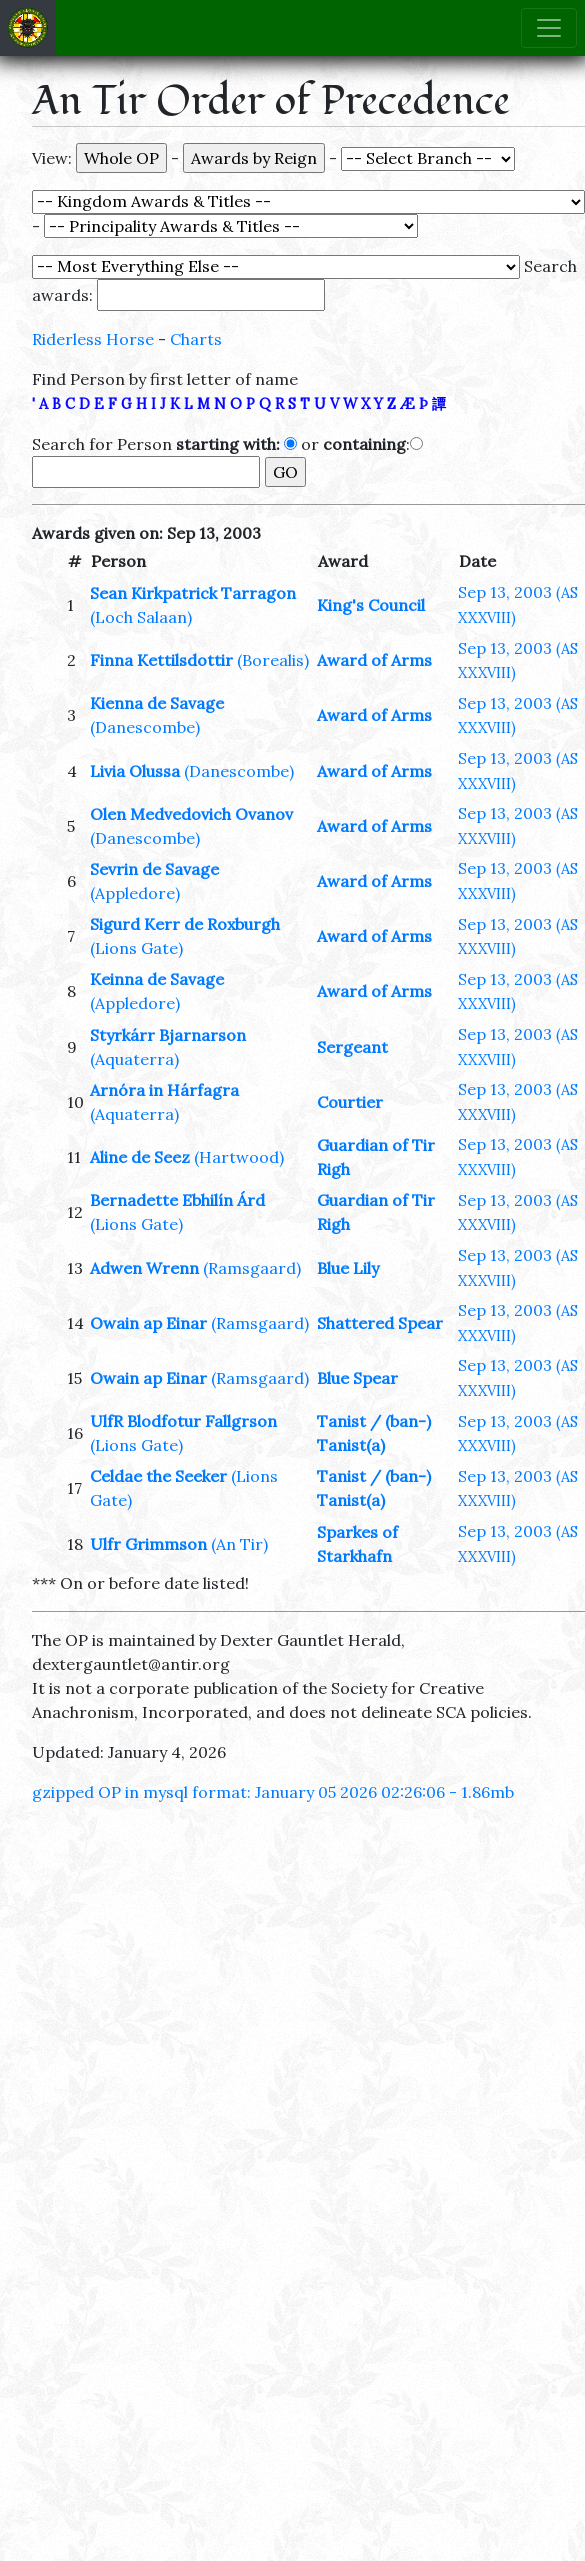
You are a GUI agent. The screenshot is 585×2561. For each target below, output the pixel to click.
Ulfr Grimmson (148, 1544)
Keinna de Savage (157, 979)
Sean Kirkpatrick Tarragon (193, 593)
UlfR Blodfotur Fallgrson (183, 1421)
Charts (196, 339)
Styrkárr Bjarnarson (168, 1035)
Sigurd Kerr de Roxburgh (185, 924)
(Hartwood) (239, 1157)
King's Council (371, 605)
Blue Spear (357, 1378)
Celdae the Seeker (158, 1476)
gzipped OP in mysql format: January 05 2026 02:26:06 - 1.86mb (273, 1792)
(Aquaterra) (134, 1059)
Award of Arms (374, 660)
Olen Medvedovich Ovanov (191, 814)
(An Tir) (239, 1544)
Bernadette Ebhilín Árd (177, 1200)
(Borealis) (273, 660)
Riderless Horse (93, 339)
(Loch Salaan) (141, 617)
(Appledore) (135, 893)
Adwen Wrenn (144, 1268)
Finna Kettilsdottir (161, 660)
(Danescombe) (145, 727)
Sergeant (352, 1047)
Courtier (350, 1102)
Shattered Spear (380, 1323)
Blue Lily (348, 1268)
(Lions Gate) (136, 948)
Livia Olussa (135, 771)
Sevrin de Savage (154, 869)
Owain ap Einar (148, 1323)
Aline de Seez (140, 1157)
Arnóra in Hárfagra (164, 1090)
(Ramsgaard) (252, 1268)
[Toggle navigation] (549, 28)
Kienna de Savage (157, 703)
